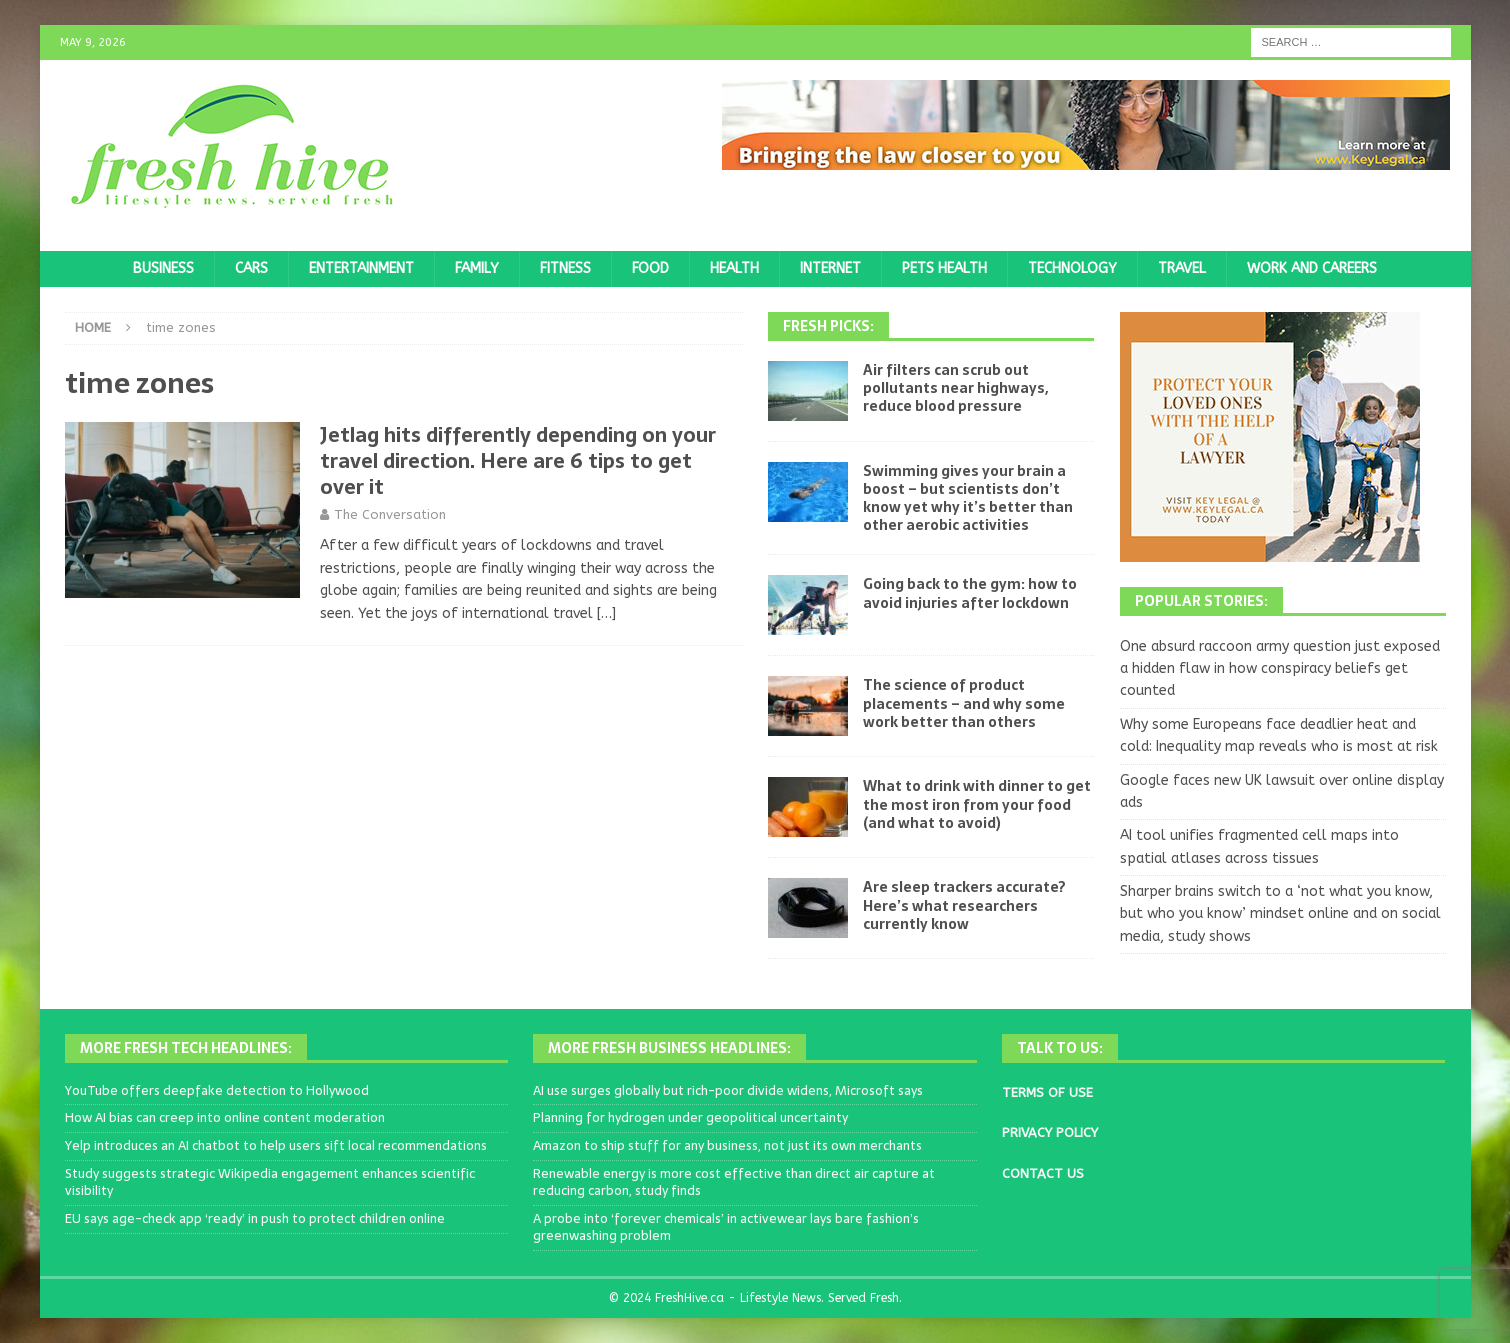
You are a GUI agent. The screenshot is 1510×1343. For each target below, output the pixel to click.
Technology (1072, 268)
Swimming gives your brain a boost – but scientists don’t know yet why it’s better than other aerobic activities (968, 498)
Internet (830, 268)
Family (477, 268)
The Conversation (390, 514)
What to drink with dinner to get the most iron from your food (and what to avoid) (977, 804)
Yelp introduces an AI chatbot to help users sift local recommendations (276, 1145)
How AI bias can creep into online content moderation (225, 1117)
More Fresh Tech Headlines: (186, 1048)
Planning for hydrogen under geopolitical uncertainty (690, 1117)
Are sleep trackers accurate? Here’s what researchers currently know (964, 905)
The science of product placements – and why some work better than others (964, 703)
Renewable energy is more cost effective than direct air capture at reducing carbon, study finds (734, 1182)
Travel (1182, 268)
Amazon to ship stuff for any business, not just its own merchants (727, 1145)
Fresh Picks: (828, 326)
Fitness (565, 268)
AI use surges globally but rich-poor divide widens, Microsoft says (728, 1090)
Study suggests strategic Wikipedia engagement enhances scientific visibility (270, 1182)
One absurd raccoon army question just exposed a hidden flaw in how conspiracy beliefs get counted (1280, 669)
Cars (251, 268)
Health (734, 268)
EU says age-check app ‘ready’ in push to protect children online (255, 1218)
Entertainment (361, 268)
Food (650, 268)
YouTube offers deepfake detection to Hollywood (217, 1090)
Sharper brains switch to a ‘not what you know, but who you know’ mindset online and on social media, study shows (1280, 914)
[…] (606, 613)
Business (163, 268)
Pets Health (944, 268)
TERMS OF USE (1047, 1092)
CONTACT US (1043, 1173)
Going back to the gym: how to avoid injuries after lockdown (970, 593)
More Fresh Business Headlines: (669, 1048)
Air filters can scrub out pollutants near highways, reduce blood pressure (955, 388)
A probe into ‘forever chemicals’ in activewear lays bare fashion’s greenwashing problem (726, 1227)
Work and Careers (1312, 268)
